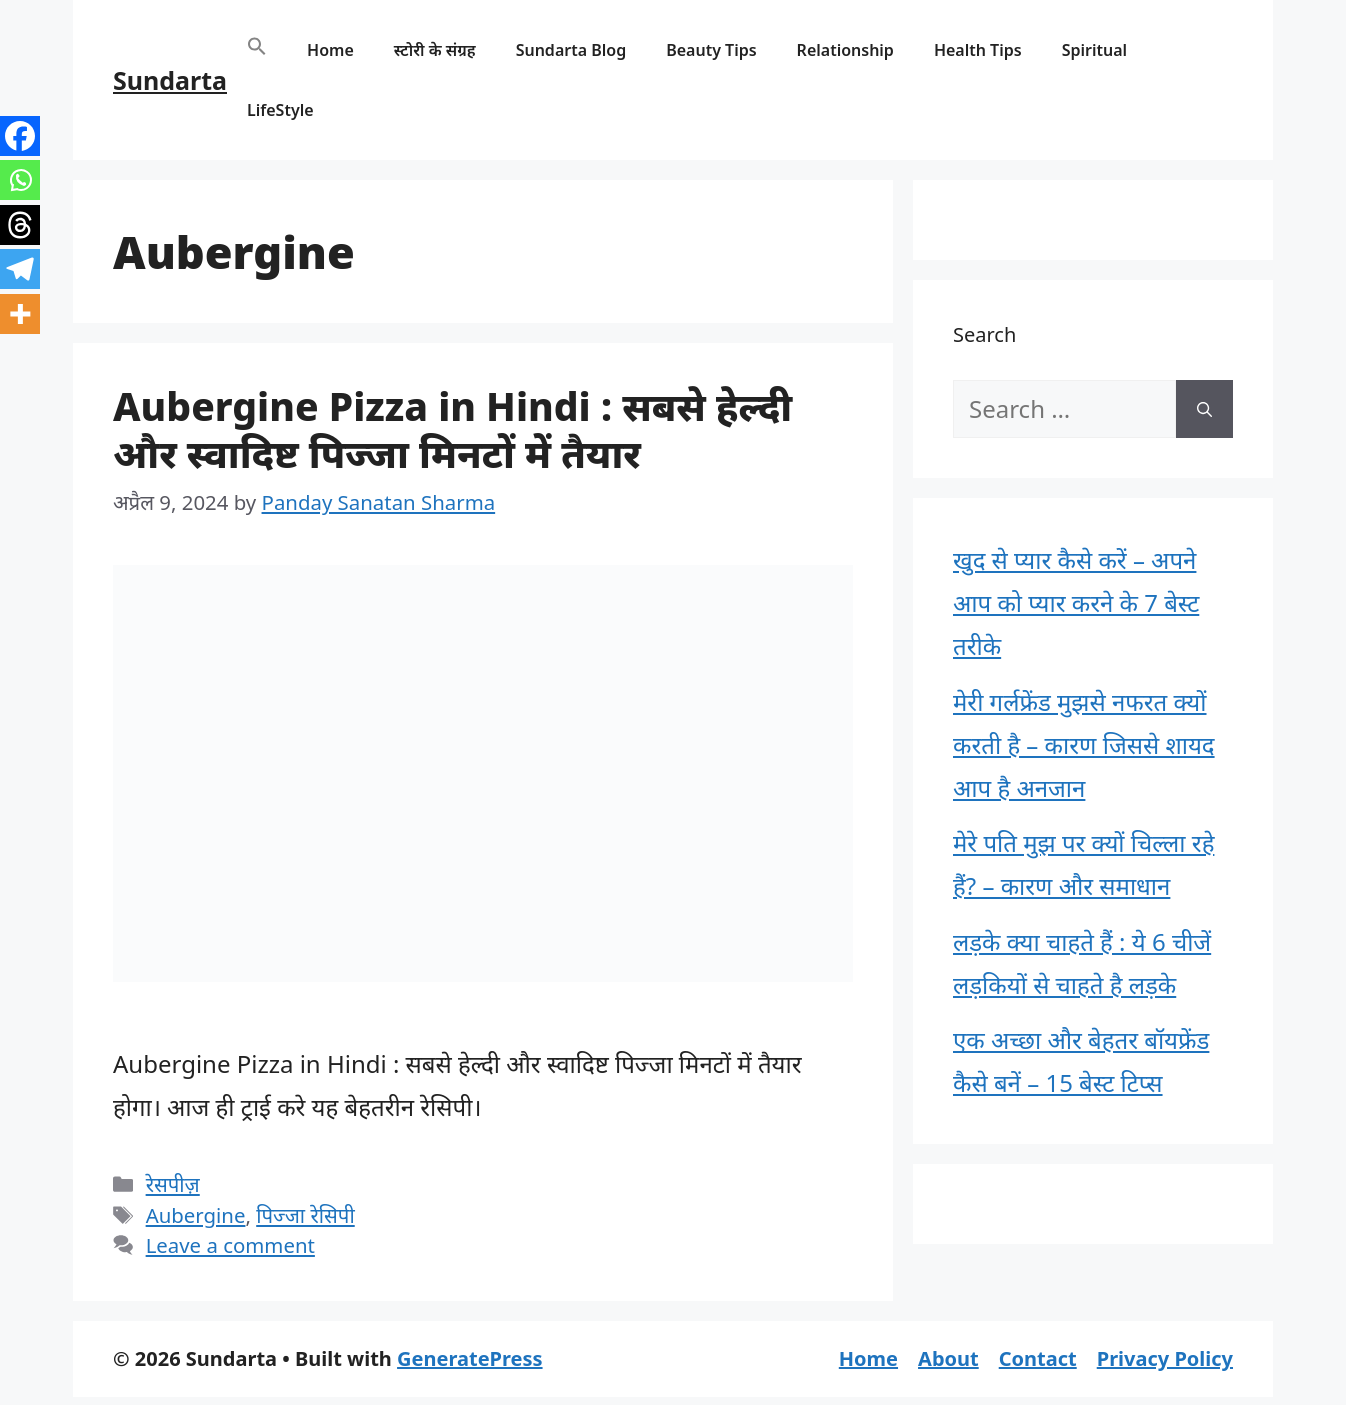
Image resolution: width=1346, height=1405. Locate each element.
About (948, 1358)
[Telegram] (20, 269)
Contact (1038, 1358)
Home (330, 50)
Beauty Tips (711, 50)
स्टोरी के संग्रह (435, 50)
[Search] (1204, 409)
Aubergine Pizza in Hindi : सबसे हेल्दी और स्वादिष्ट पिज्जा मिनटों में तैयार (452, 429)
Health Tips (978, 50)
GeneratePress (469, 1358)
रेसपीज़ (173, 1184)
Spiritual (1094, 50)
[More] (20, 314)
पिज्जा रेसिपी (305, 1215)
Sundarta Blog (571, 50)
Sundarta (170, 80)
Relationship (845, 50)
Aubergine (196, 1215)
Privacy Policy (1165, 1358)
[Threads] (20, 225)
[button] (257, 50)
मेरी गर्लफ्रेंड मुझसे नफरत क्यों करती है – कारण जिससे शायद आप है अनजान (1084, 744)
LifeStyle (280, 110)
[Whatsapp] (20, 180)
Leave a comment (230, 1245)
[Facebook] (20, 136)
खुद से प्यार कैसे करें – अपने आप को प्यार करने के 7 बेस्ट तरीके (1076, 602)
